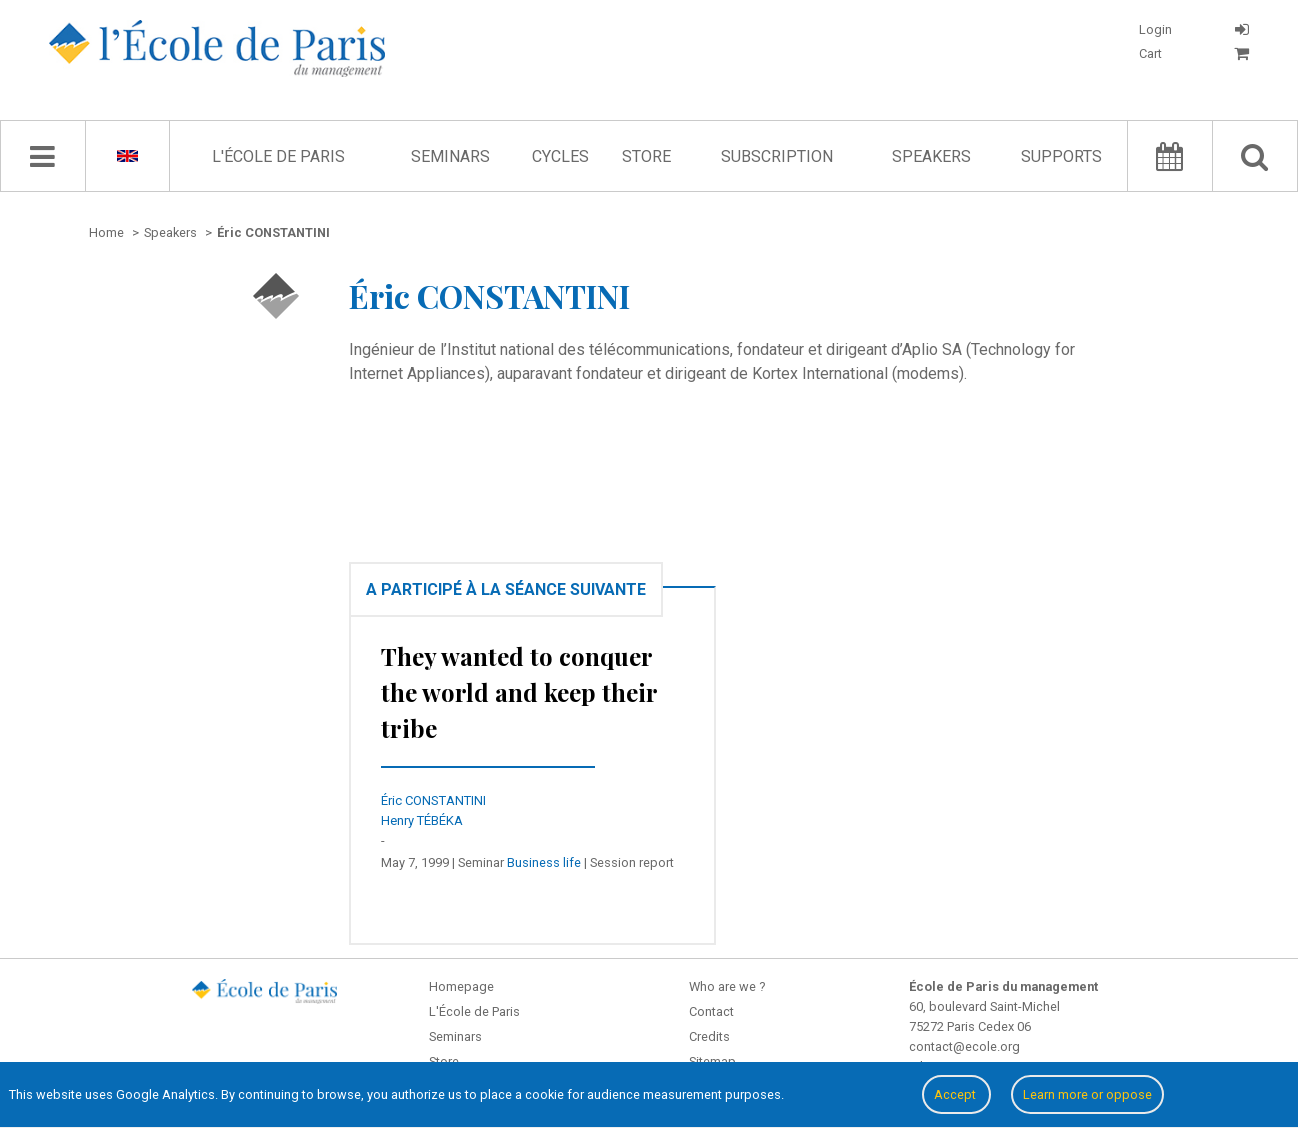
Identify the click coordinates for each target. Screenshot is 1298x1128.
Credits (709, 1036)
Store (646, 156)
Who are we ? (727, 986)
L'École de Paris (278, 156)
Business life (544, 862)
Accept (956, 1094)
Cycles (560, 156)
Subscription (777, 156)
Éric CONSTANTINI (433, 800)
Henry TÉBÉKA (422, 820)
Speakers (931, 156)
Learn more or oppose (1087, 1094)
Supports (1061, 156)
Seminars (450, 156)
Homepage (461, 986)
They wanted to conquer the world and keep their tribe (519, 692)
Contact (711, 1011)
